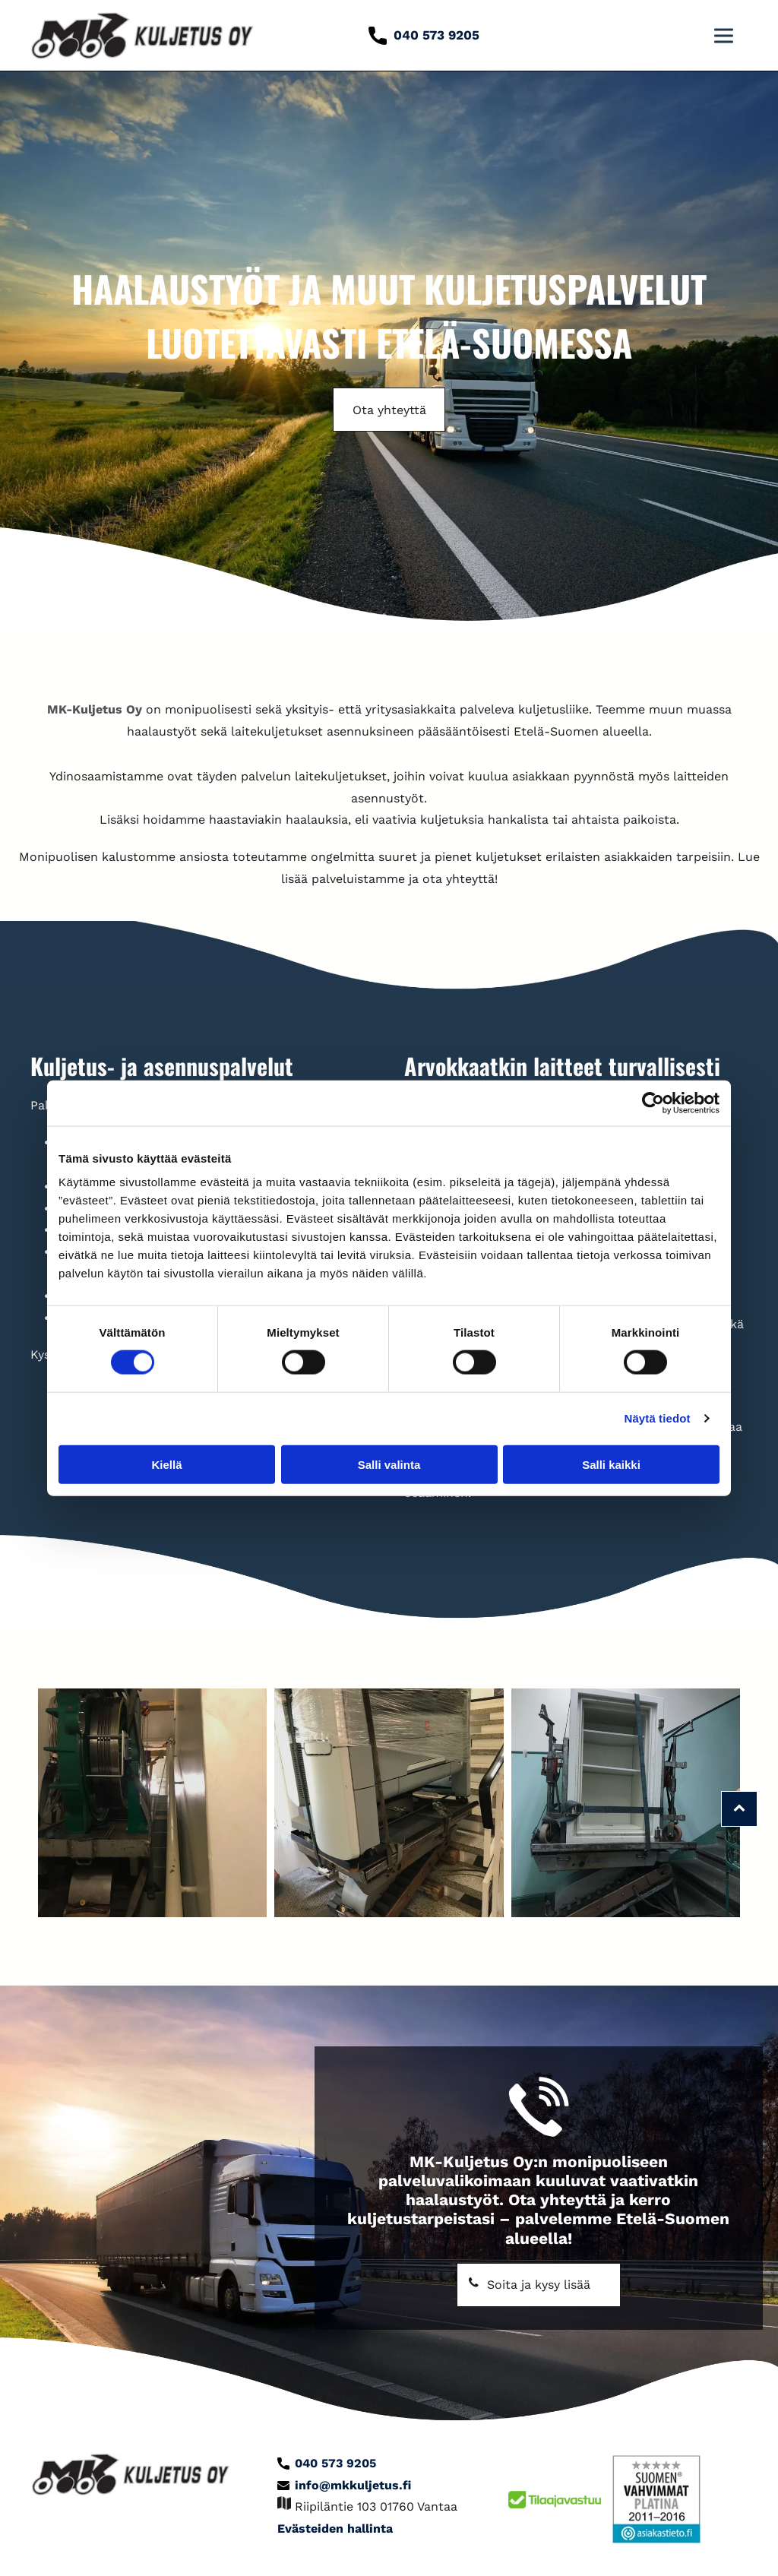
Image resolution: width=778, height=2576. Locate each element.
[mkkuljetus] (152, 1802)
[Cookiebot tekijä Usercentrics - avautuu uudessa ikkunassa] (653, 1102)
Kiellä (166, 1463)
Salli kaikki (611, 1463)
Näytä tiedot (658, 1418)
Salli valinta (389, 1463)
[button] (724, 36)
